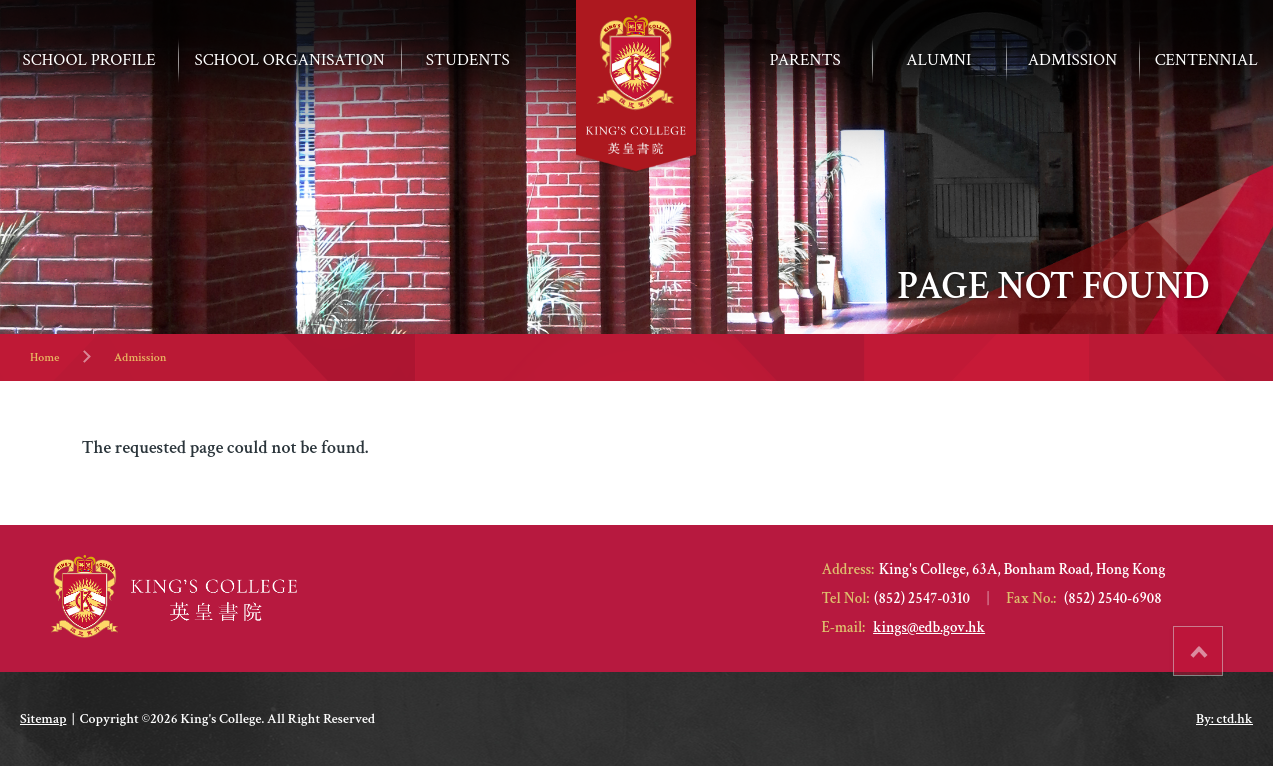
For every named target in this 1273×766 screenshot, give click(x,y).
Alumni (938, 60)
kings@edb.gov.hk (929, 627)
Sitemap (43, 719)
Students (468, 60)
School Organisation (290, 60)
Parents (805, 60)
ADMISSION (1072, 60)
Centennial (1206, 60)
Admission (140, 357)
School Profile (89, 60)
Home (44, 357)
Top (1222, 644)
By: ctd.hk (1224, 719)
